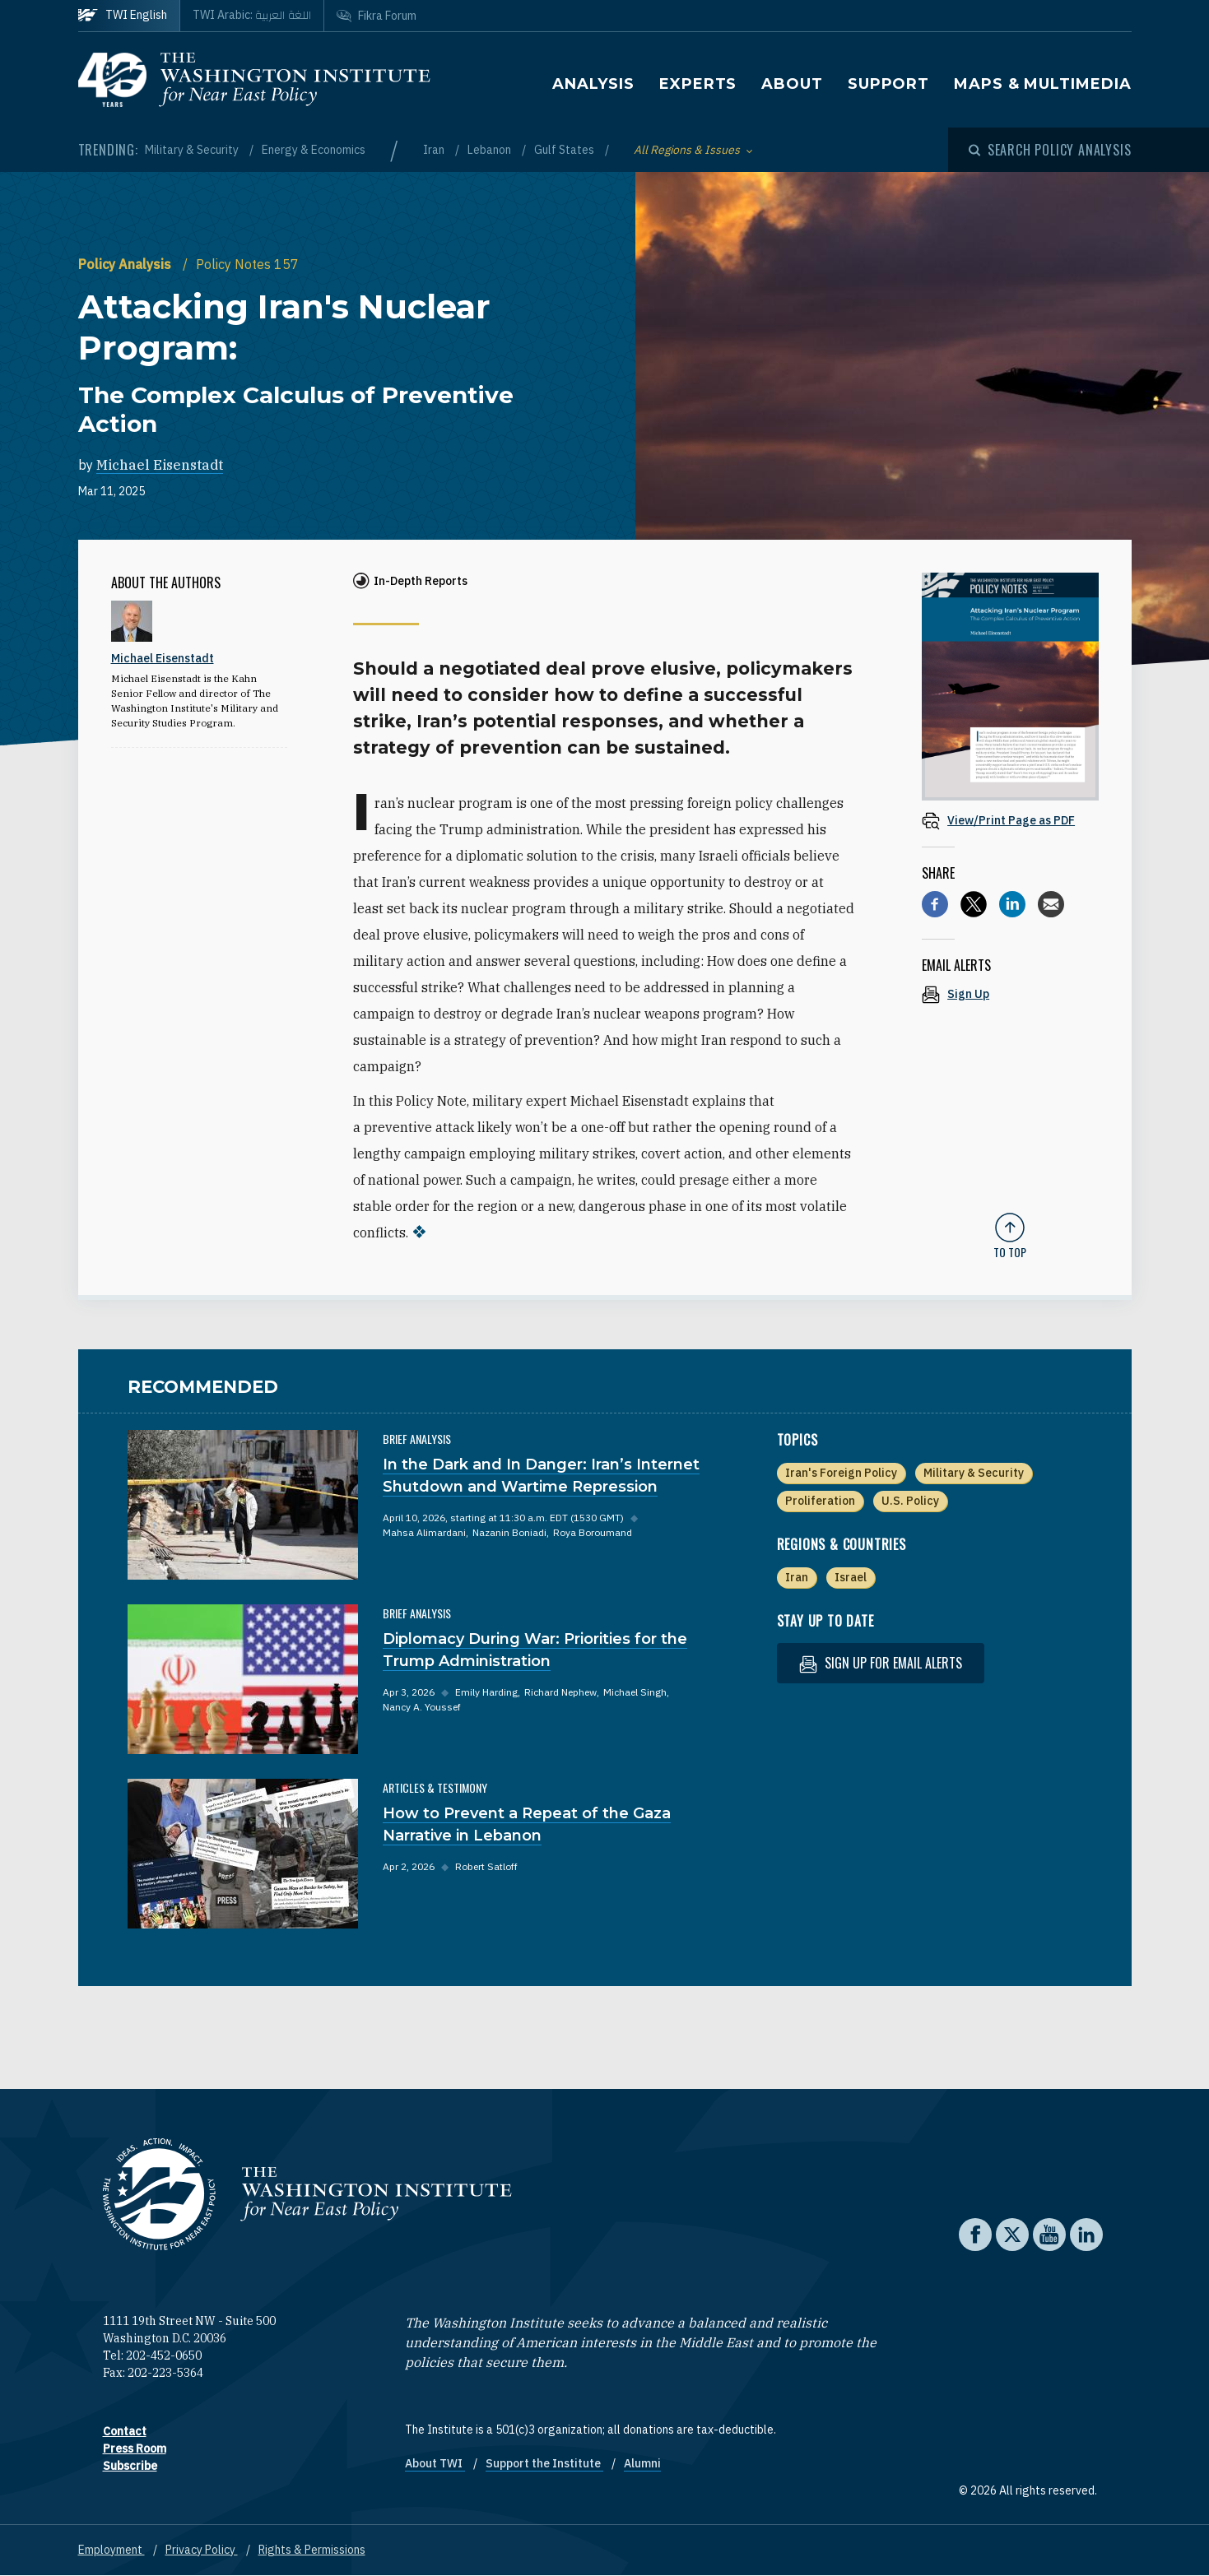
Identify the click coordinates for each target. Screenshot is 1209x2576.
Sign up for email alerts (880, 1663)
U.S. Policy (910, 1500)
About (792, 84)
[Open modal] (1050, 150)
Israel (851, 1577)
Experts (698, 84)
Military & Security (193, 149)
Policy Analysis (126, 264)
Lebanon (490, 149)
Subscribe (130, 2465)
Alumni (642, 2463)
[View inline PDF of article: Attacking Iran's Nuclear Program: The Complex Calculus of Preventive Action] (1010, 820)
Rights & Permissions (311, 2549)
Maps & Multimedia (1042, 84)
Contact (124, 2431)
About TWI (435, 2463)
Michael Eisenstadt (159, 465)
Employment (111, 2549)
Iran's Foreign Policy (841, 1472)
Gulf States (565, 149)
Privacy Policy (201, 2549)
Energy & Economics (313, 149)
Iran (435, 149)
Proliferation (820, 1500)
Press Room (134, 2448)
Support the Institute (544, 2463)
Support (888, 84)
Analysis (593, 84)
